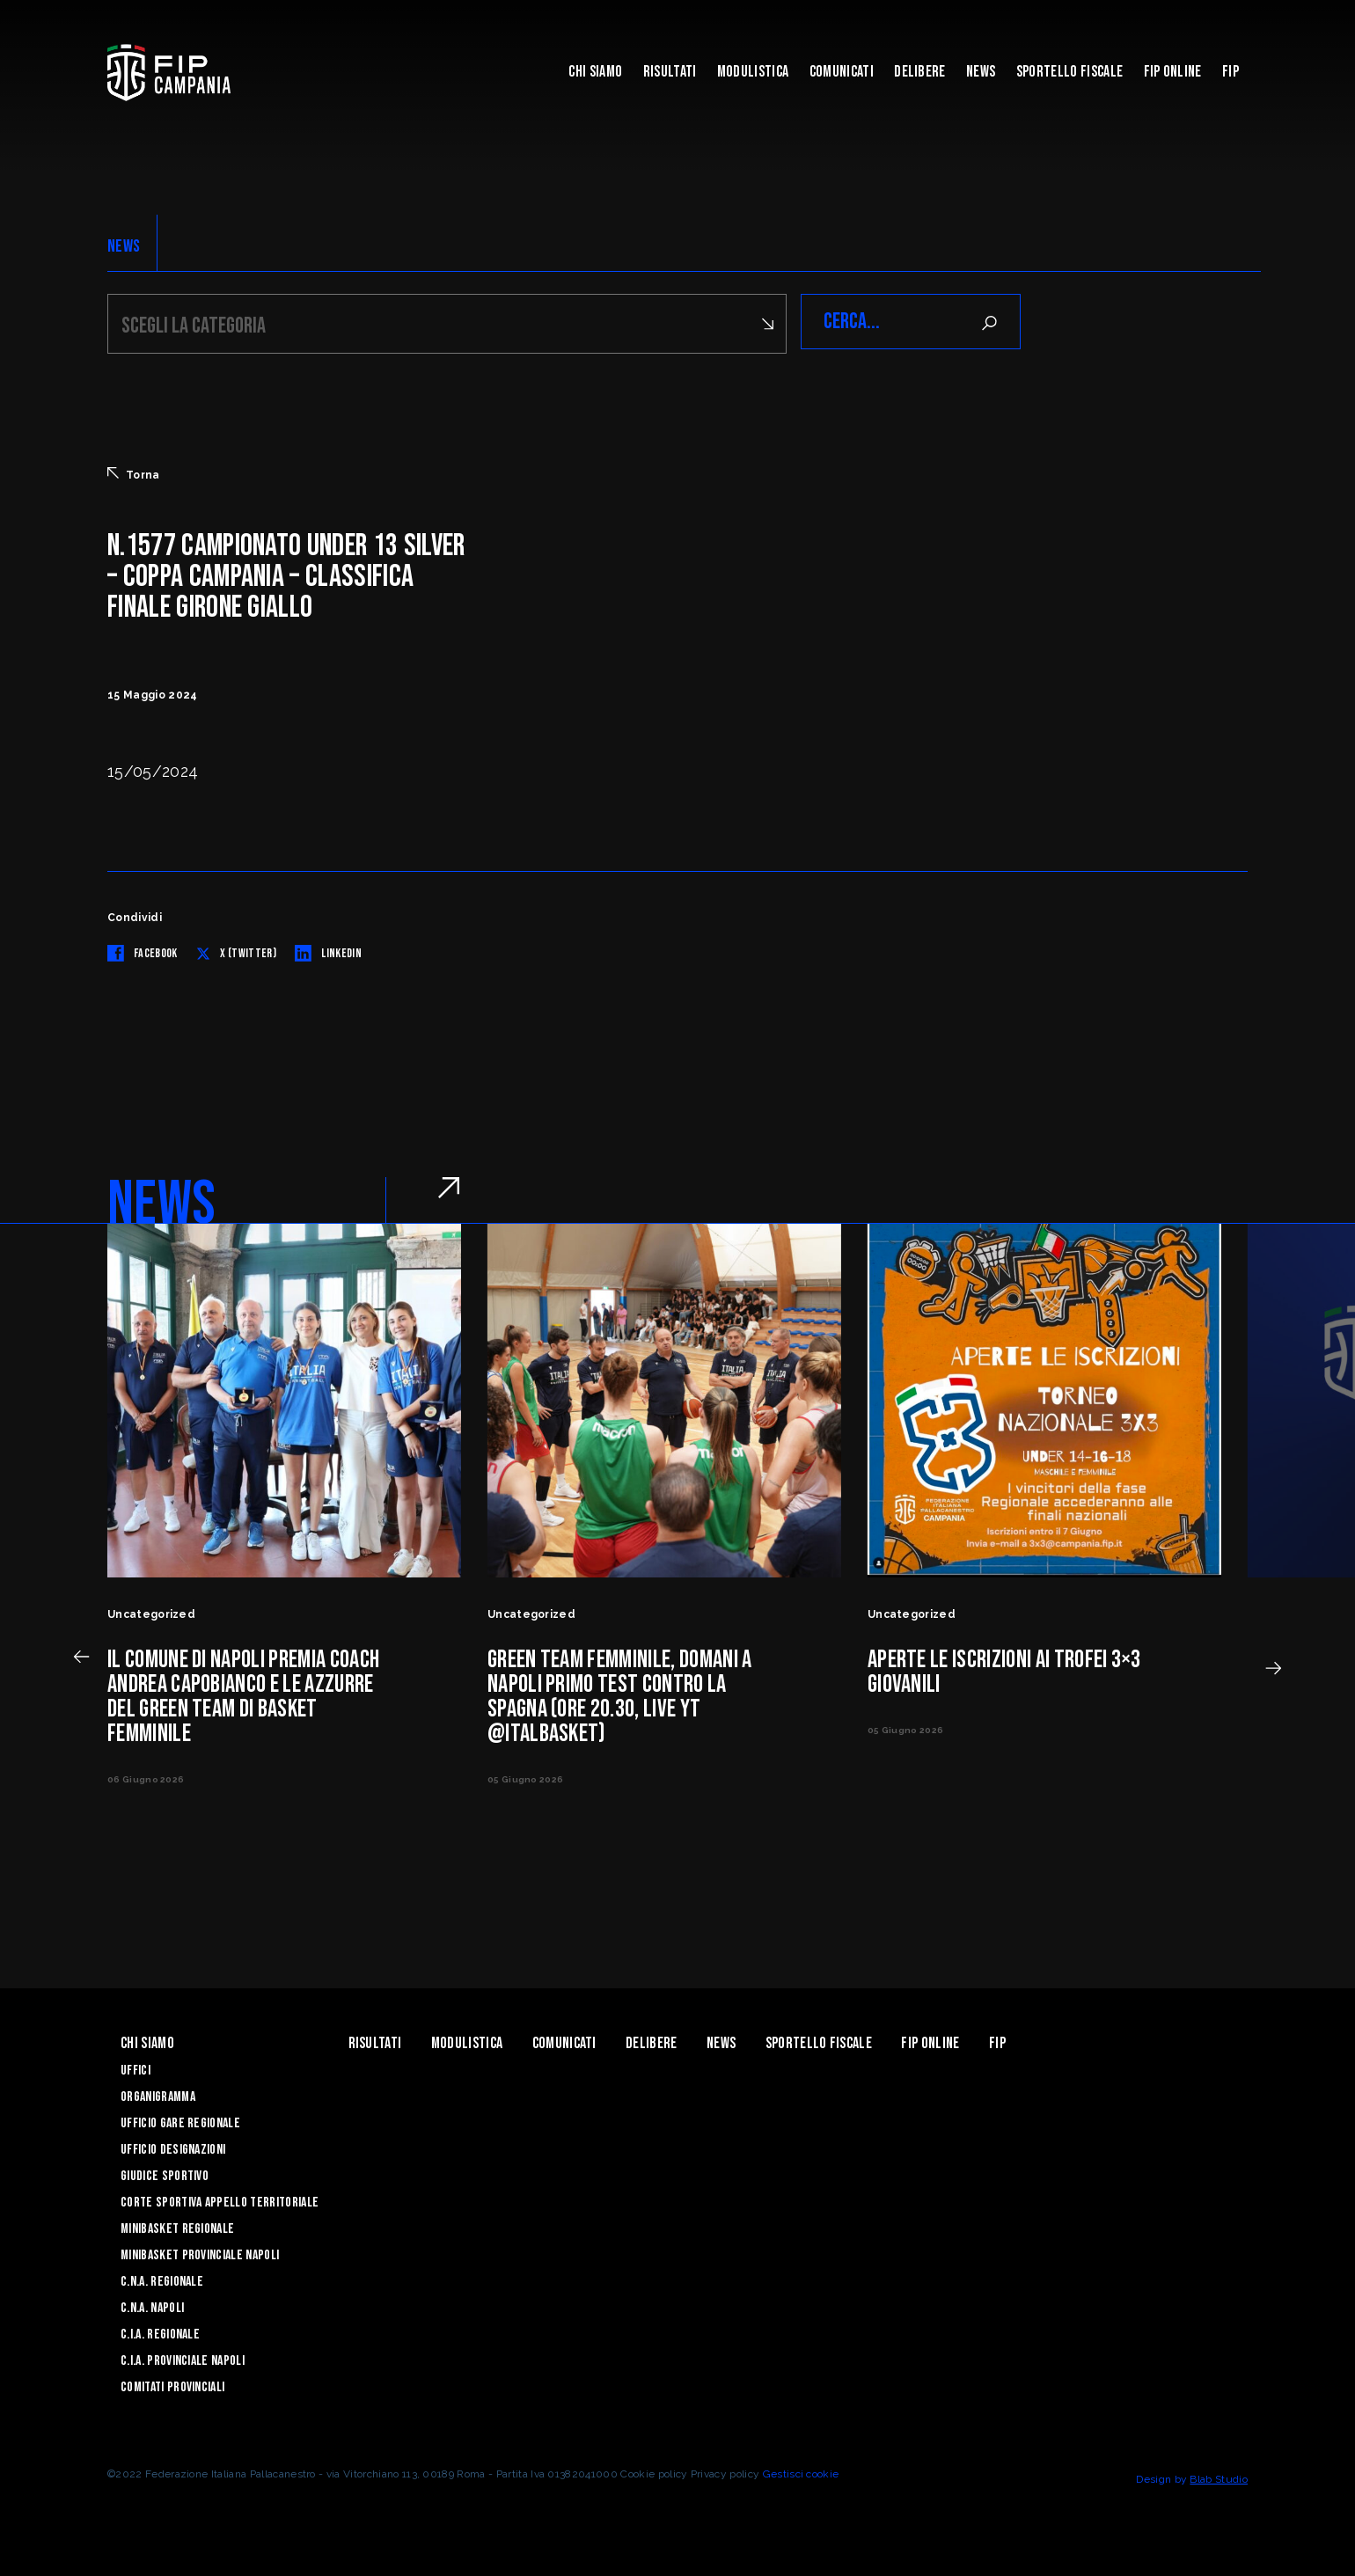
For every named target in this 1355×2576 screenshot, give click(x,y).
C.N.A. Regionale (162, 2279)
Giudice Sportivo (165, 2173)
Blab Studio (1219, 2476)
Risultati (670, 71)
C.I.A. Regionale (160, 2332)
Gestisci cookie (801, 2471)
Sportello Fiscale (1069, 71)
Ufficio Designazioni (173, 2147)
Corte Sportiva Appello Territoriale (220, 2200)
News (980, 71)
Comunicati (841, 71)
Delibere (920, 71)
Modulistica (753, 71)
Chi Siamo (595, 71)
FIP (1230, 71)
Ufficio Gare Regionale (180, 2120)
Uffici (135, 2068)
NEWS (123, 246)
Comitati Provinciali (172, 2384)
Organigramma (158, 2094)
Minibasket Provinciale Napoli (200, 2252)
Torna (133, 472)
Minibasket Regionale (177, 2226)
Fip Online (1173, 71)
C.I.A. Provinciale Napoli (183, 2358)
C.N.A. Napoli (152, 2305)
